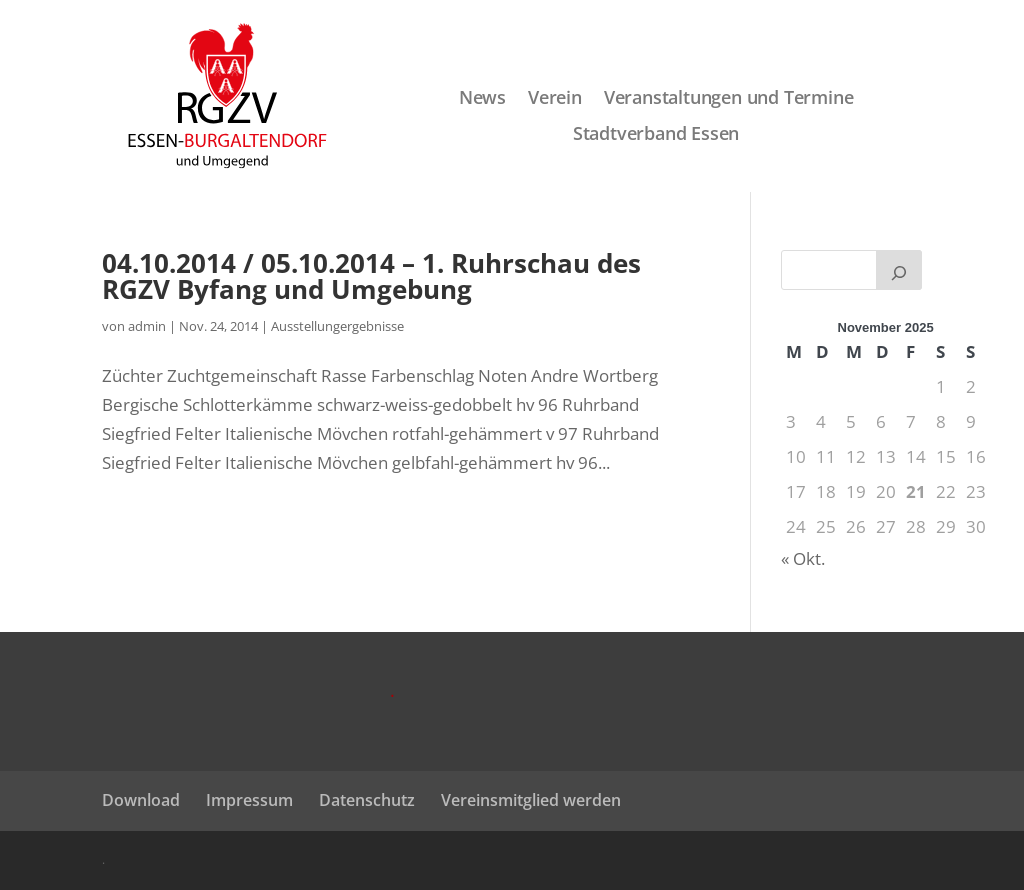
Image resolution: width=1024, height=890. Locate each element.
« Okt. (803, 558)
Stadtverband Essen (656, 134)
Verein (555, 98)
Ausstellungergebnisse (337, 326)
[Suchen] (899, 270)
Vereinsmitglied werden (531, 800)
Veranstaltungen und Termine (729, 98)
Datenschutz (367, 800)
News (482, 98)
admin (147, 326)
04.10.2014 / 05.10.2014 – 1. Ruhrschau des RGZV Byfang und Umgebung (371, 276)
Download (141, 800)
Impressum (249, 800)
